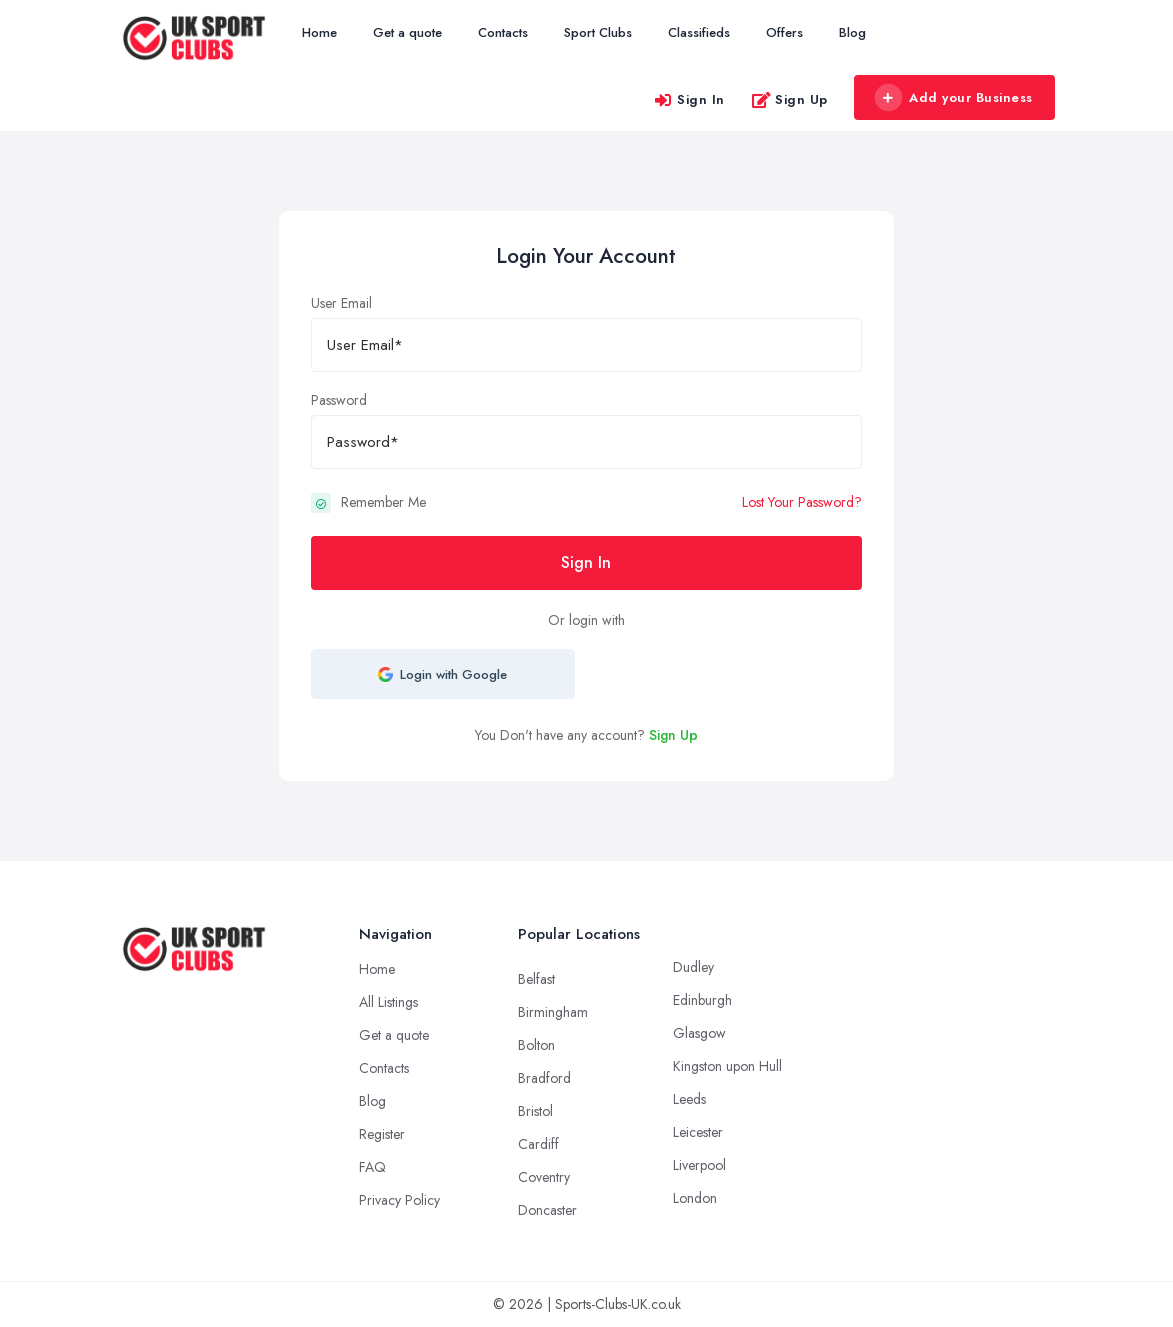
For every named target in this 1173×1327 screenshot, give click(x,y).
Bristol (535, 1111)
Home (319, 32)
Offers (784, 32)
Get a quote (407, 32)
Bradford (544, 1078)
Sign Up (789, 99)
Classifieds (699, 32)
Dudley (693, 967)
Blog (852, 32)
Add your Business (954, 98)
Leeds (689, 1099)
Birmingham (553, 1012)
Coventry (544, 1177)
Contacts (503, 32)
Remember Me (383, 502)
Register (382, 1134)
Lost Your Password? (802, 502)
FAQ (372, 1167)
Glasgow (699, 1033)
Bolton (536, 1045)
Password (339, 400)
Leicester (698, 1132)
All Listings (388, 1002)
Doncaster (547, 1210)
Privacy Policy (399, 1200)
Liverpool (699, 1165)
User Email (341, 303)
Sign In (689, 99)
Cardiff (538, 1144)
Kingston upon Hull (727, 1066)
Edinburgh (702, 1000)
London (695, 1198)
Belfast (536, 979)
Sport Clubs (598, 32)
